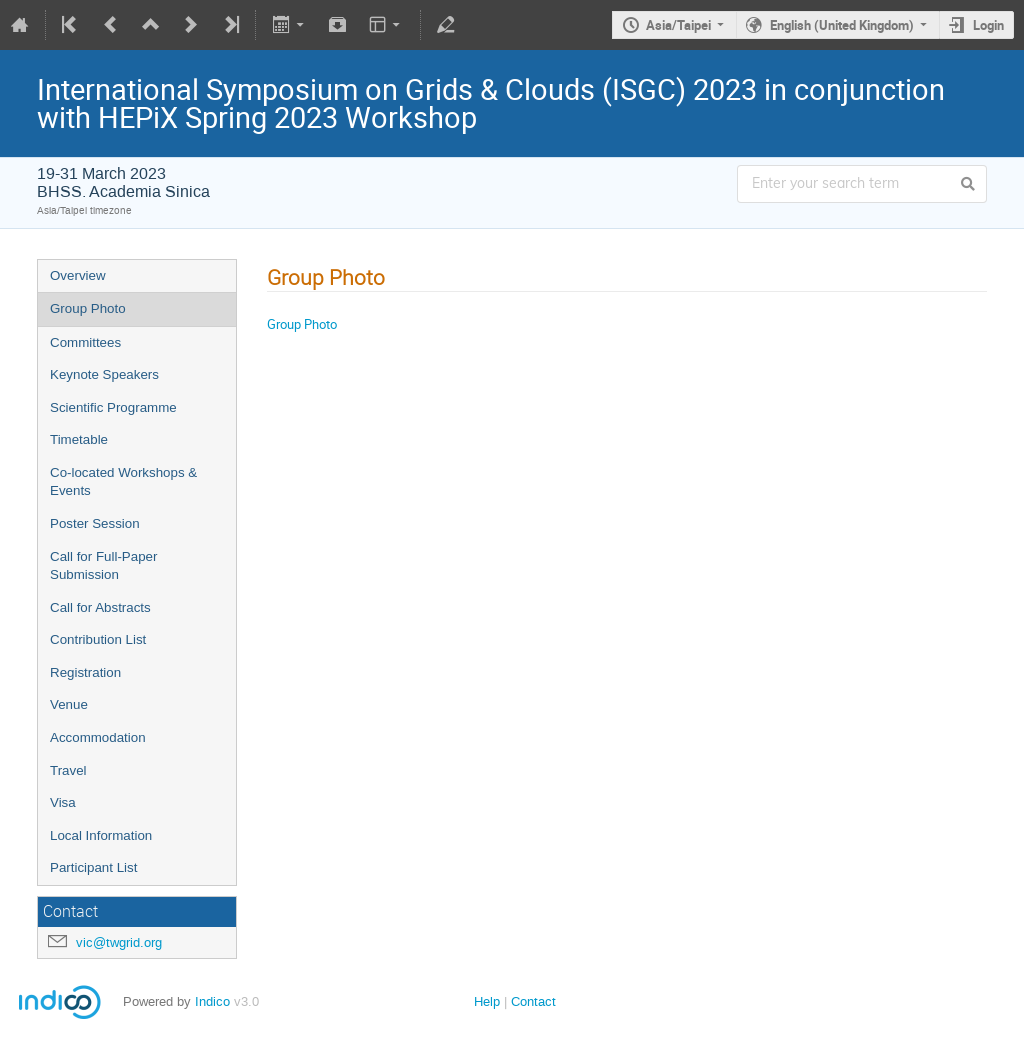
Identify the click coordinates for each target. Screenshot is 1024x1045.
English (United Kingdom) (842, 25)
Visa (63, 802)
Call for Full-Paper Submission (103, 566)
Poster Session (95, 523)
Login (988, 25)
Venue (69, 704)
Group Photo (88, 308)
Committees (85, 342)
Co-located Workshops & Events (123, 482)
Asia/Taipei (678, 25)
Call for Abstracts (100, 607)
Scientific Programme (113, 407)
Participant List (93, 867)
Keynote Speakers (104, 374)
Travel (68, 770)
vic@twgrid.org (119, 942)
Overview (78, 275)
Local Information (101, 835)
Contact (533, 1001)
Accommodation (98, 737)
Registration (85, 672)
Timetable (79, 439)
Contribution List (98, 639)
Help (487, 1001)
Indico (212, 1001)
